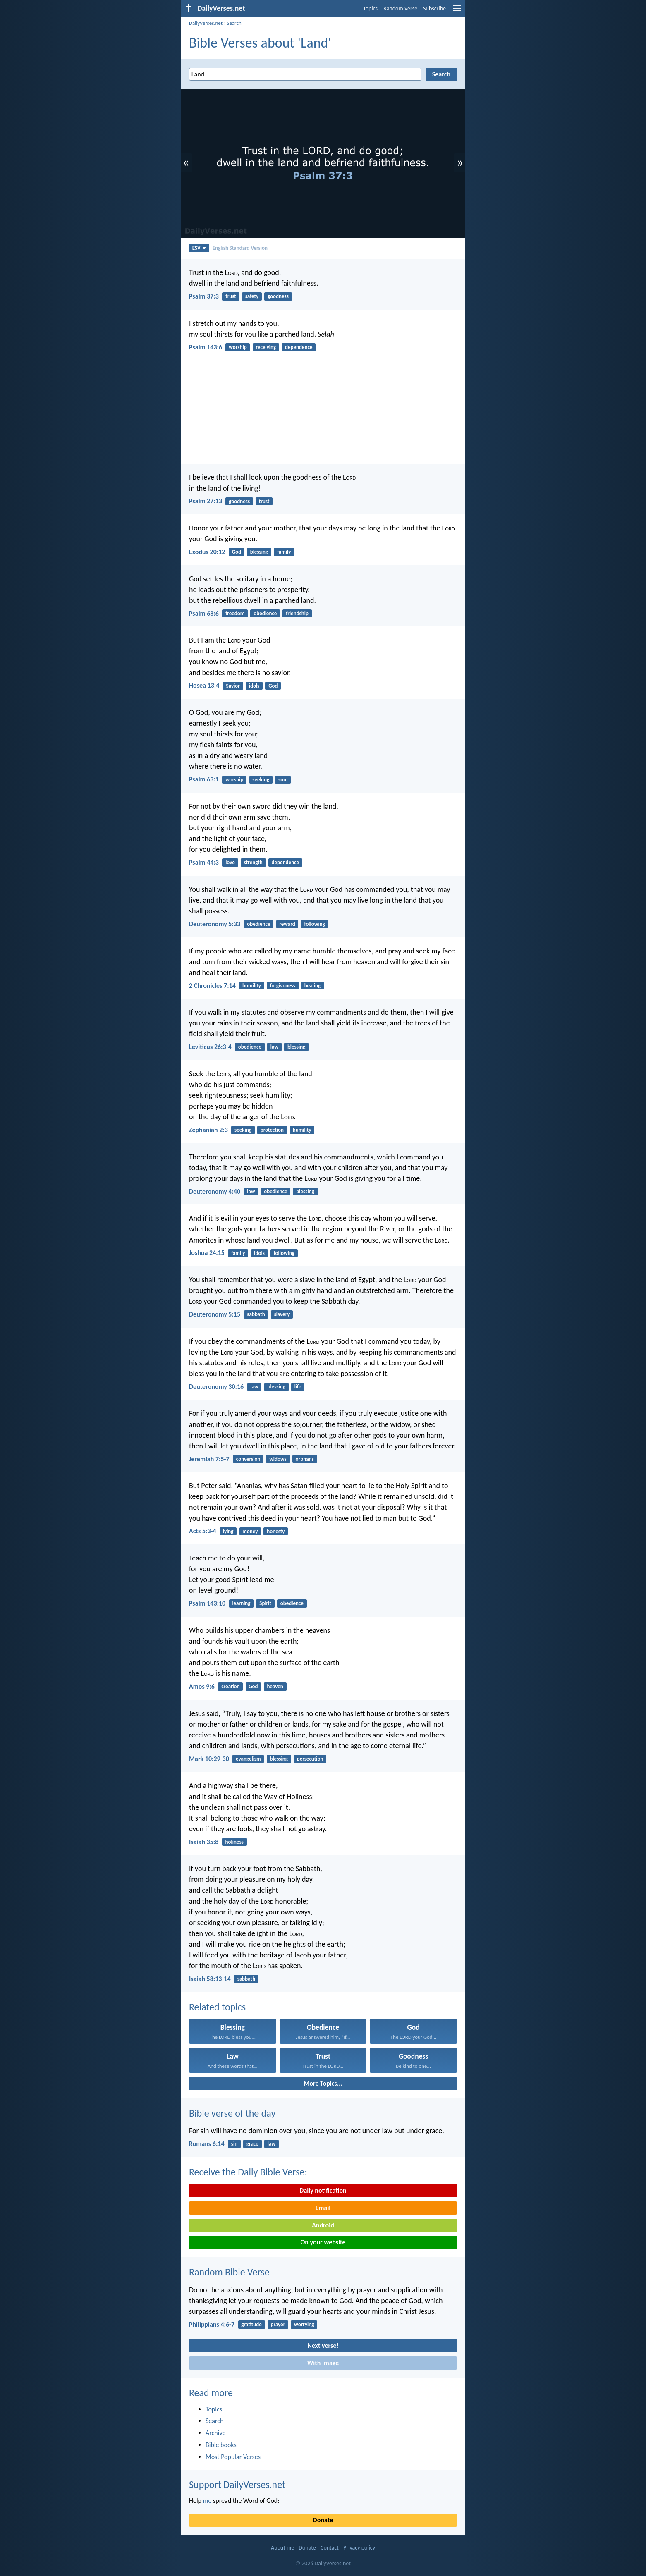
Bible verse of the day (232, 2113)
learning (241, 1603)
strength (253, 862)
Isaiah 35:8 (203, 1842)
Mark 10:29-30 (209, 1759)
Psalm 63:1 (204, 779)
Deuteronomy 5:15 (214, 1314)
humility (251, 985)
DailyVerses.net (206, 23)
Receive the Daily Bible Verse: (248, 2172)
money (250, 1531)
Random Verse (400, 8)
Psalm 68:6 (204, 613)
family (284, 552)
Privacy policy (359, 2547)
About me (282, 2547)
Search (234, 23)
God (236, 552)
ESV (199, 248)
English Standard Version (240, 248)
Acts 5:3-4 (202, 1531)
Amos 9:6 (202, 1686)
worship (237, 347)
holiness (234, 1842)
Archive (215, 2433)
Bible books (221, 2445)
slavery (282, 1314)
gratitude (251, 2324)
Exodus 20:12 (207, 552)
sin (234, 2144)
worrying (304, 2324)
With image (323, 2363)
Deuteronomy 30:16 (216, 1387)
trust (230, 296)
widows (278, 1459)
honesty (276, 1531)
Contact (330, 2547)
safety (252, 296)
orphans (305, 1459)
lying (228, 1531)
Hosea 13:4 (204, 685)
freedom (234, 613)
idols (254, 686)
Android (323, 2225)
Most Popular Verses (233, 2457)
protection (272, 1130)
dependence (299, 347)
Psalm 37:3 (204, 296)
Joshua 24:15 (207, 1253)
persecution (310, 1759)
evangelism (248, 1759)
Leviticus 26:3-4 (210, 1047)
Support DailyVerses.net (237, 2484)
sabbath (256, 1314)
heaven (275, 1686)
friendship (297, 613)
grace (252, 2144)
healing (312, 985)
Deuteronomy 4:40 (214, 1191)
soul (282, 780)
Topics (370, 8)
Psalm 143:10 (207, 1603)
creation (230, 1686)
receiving (266, 347)
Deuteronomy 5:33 (214, 924)
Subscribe (434, 8)
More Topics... (323, 2083)
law (274, 1047)
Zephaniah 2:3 (208, 1130)
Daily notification (322, 2190)
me (207, 2500)
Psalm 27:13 (205, 501)
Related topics (217, 2007)
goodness (278, 296)
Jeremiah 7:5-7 (209, 1459)
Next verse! (322, 2345)
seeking (260, 780)
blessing (259, 552)
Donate (323, 2520)
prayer (278, 2324)
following (314, 924)
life (297, 1387)
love (230, 862)
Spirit (265, 1603)
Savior (233, 686)
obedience (265, 613)
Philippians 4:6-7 (211, 2324)
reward (287, 924)
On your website (323, 2242)
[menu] (457, 11)
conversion (248, 1459)
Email (323, 2208)
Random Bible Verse (229, 2272)
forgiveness (282, 985)
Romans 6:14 (207, 2144)
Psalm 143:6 (205, 347)
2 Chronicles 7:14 (212, 985)
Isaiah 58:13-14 (210, 1979)
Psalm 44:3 (204, 862)
